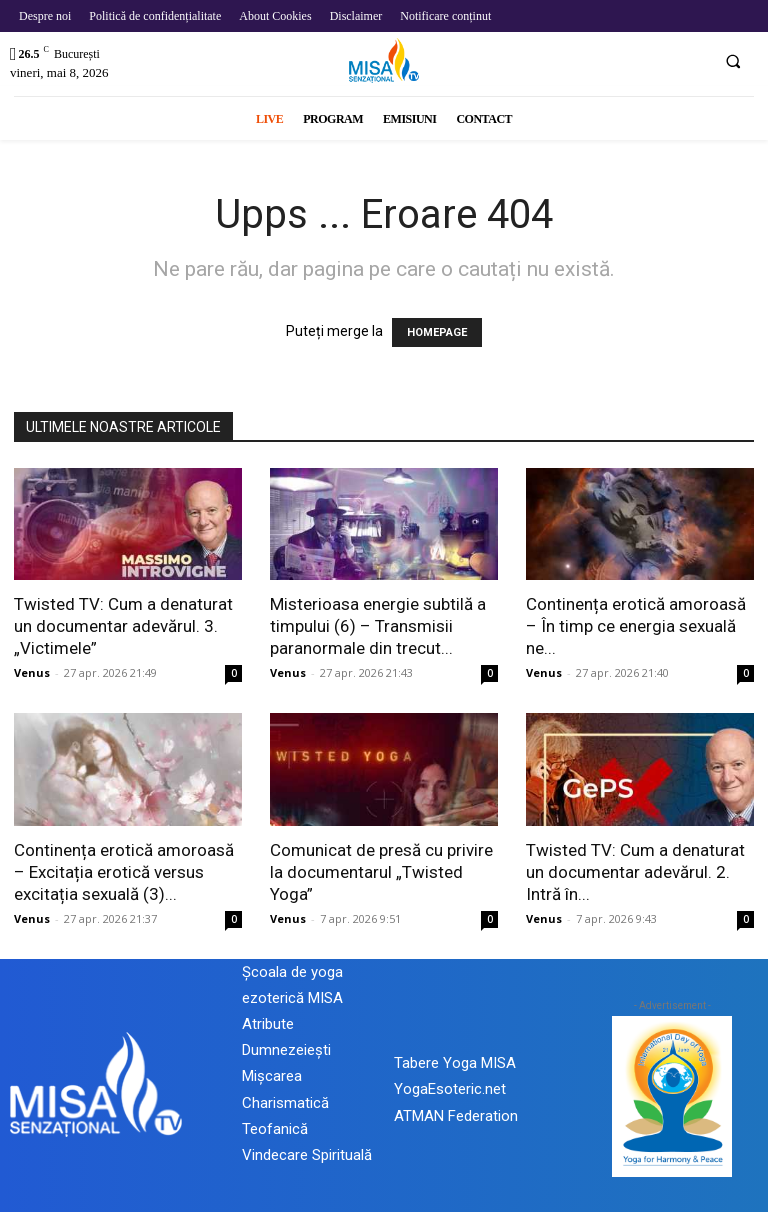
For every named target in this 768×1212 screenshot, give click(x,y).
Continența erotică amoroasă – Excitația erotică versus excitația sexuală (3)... (124, 872)
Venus (32, 672)
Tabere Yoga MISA (455, 1063)
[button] (733, 61)
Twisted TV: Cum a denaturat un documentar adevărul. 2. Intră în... (635, 872)
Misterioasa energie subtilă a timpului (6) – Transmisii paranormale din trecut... (378, 626)
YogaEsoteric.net (450, 1089)
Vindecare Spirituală (307, 1155)
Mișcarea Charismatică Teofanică (285, 1102)
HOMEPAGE (437, 332)
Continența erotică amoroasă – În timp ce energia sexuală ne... (636, 626)
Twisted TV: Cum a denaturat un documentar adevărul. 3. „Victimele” (123, 626)
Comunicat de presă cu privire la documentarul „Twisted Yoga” (381, 872)
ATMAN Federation (456, 1116)
